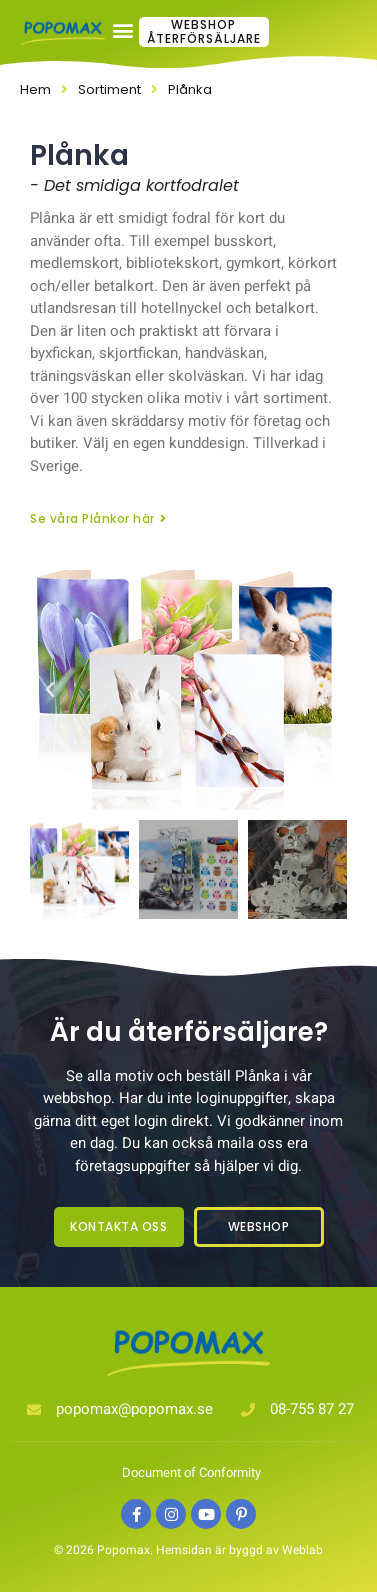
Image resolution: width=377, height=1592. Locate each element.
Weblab (302, 1550)
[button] (188, 30)
